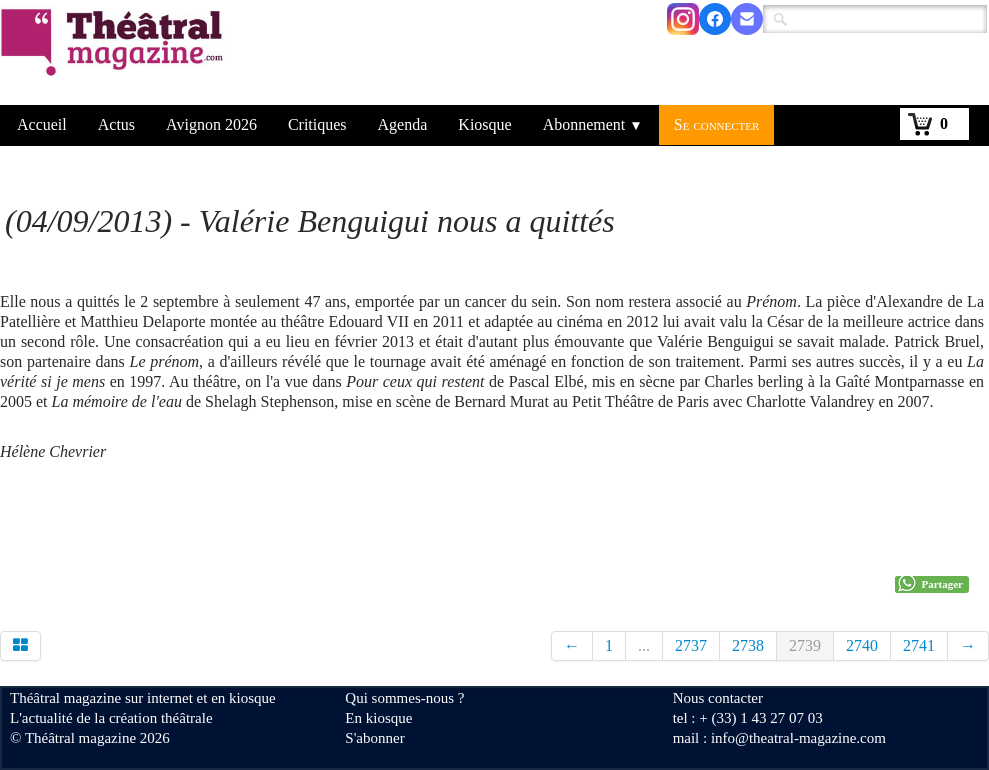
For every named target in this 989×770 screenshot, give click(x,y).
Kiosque (484, 124)
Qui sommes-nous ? (404, 698)
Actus (116, 124)
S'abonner (374, 738)
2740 (862, 645)
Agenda (403, 124)
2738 (748, 645)
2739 (805, 645)
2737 (691, 645)
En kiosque (378, 718)
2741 (919, 645)
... (644, 645)
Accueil (42, 124)
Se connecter (717, 124)
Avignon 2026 (211, 124)
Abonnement (593, 124)
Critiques (317, 124)
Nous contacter (718, 698)
